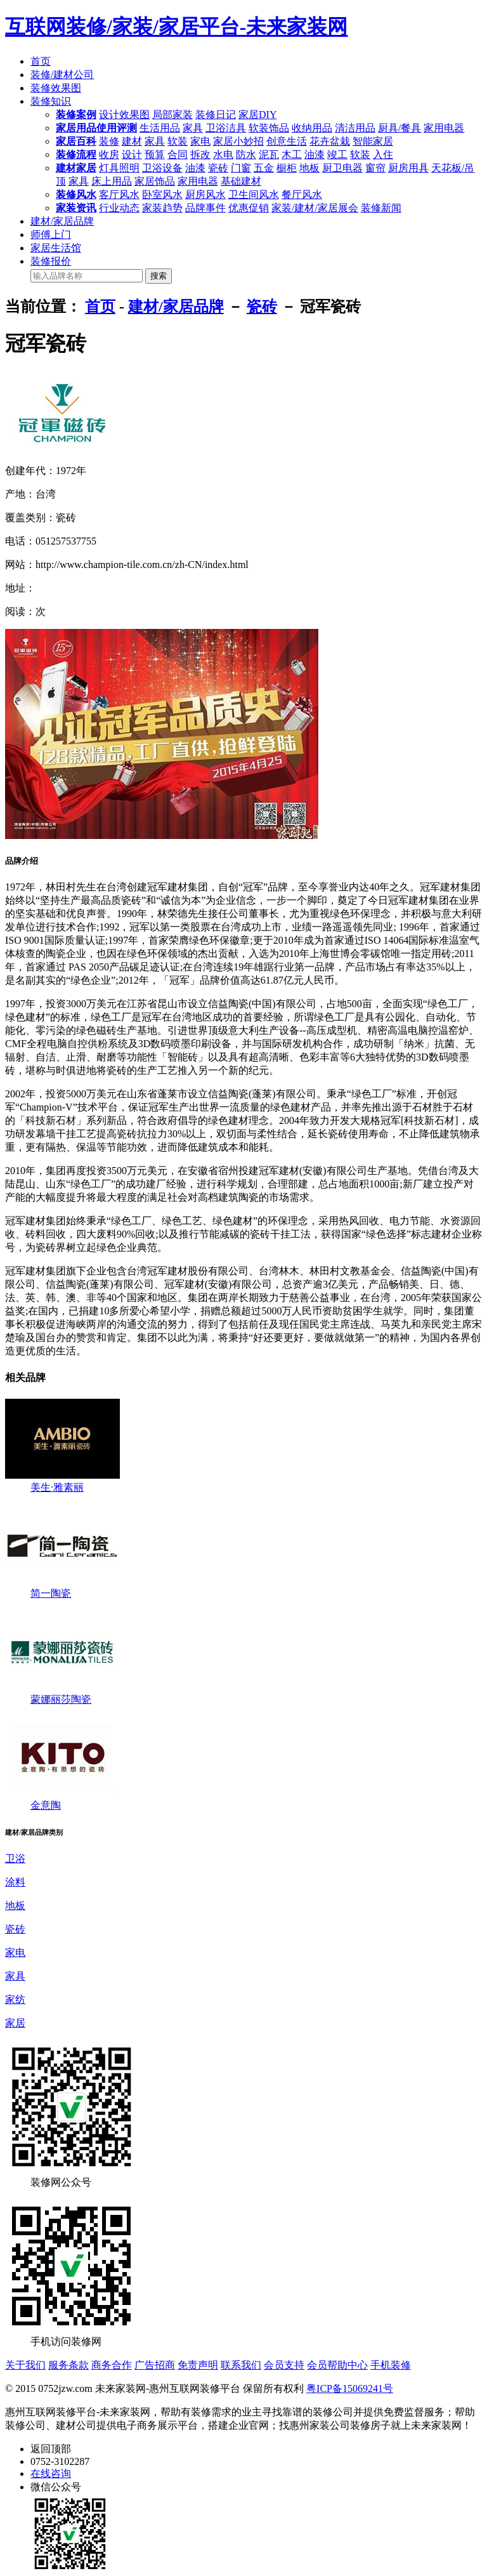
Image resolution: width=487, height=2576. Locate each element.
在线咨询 (50, 2473)
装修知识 (50, 101)
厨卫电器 (342, 167)
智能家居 (373, 141)
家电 (200, 141)
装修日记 (215, 114)
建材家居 (76, 167)
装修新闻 (381, 207)
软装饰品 (269, 127)
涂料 (15, 1882)
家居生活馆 (55, 247)
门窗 (241, 167)
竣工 (337, 154)
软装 (177, 141)
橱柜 (286, 167)
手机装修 (390, 2365)
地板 (309, 167)
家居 (15, 2023)
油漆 (314, 154)
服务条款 (68, 2365)
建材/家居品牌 (62, 221)
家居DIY (257, 114)
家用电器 (444, 127)
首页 (40, 61)
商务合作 (111, 2365)
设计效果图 (124, 114)
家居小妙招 (238, 141)
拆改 (200, 154)
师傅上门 (50, 234)
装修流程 (76, 154)
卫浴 (15, 1858)
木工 (292, 154)
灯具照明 (119, 167)
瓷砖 (218, 167)
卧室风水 (162, 194)
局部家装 (172, 114)
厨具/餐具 (399, 127)
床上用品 (111, 181)
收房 (109, 154)
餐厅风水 (302, 194)
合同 (177, 154)
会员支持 (284, 2365)
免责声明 (198, 2365)
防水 (246, 154)
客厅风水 (119, 194)
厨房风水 (205, 194)
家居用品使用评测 (96, 127)
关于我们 (25, 2365)
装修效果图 (55, 88)
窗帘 (375, 167)
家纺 (15, 1999)
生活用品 (160, 127)
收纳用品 (312, 127)
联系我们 (241, 2365)
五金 (264, 167)
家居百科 (76, 141)
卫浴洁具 (225, 127)
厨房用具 (408, 167)
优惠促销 (248, 207)
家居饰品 (154, 181)
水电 (223, 154)
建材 (132, 141)
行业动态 (119, 207)
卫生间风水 (253, 194)
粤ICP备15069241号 (349, 2388)
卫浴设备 (162, 167)
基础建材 (241, 181)
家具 (193, 127)
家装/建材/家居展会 (314, 207)
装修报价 (50, 261)
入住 (383, 154)
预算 (155, 154)
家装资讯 (76, 207)
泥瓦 (269, 154)
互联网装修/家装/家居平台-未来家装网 (176, 26)
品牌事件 (205, 207)
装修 (109, 141)
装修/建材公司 (62, 74)
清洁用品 (355, 127)
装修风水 (76, 194)
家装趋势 (162, 207)
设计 (132, 154)
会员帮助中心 (337, 2365)
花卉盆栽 (329, 141)
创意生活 (286, 141)
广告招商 (154, 2365)
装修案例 (76, 114)
